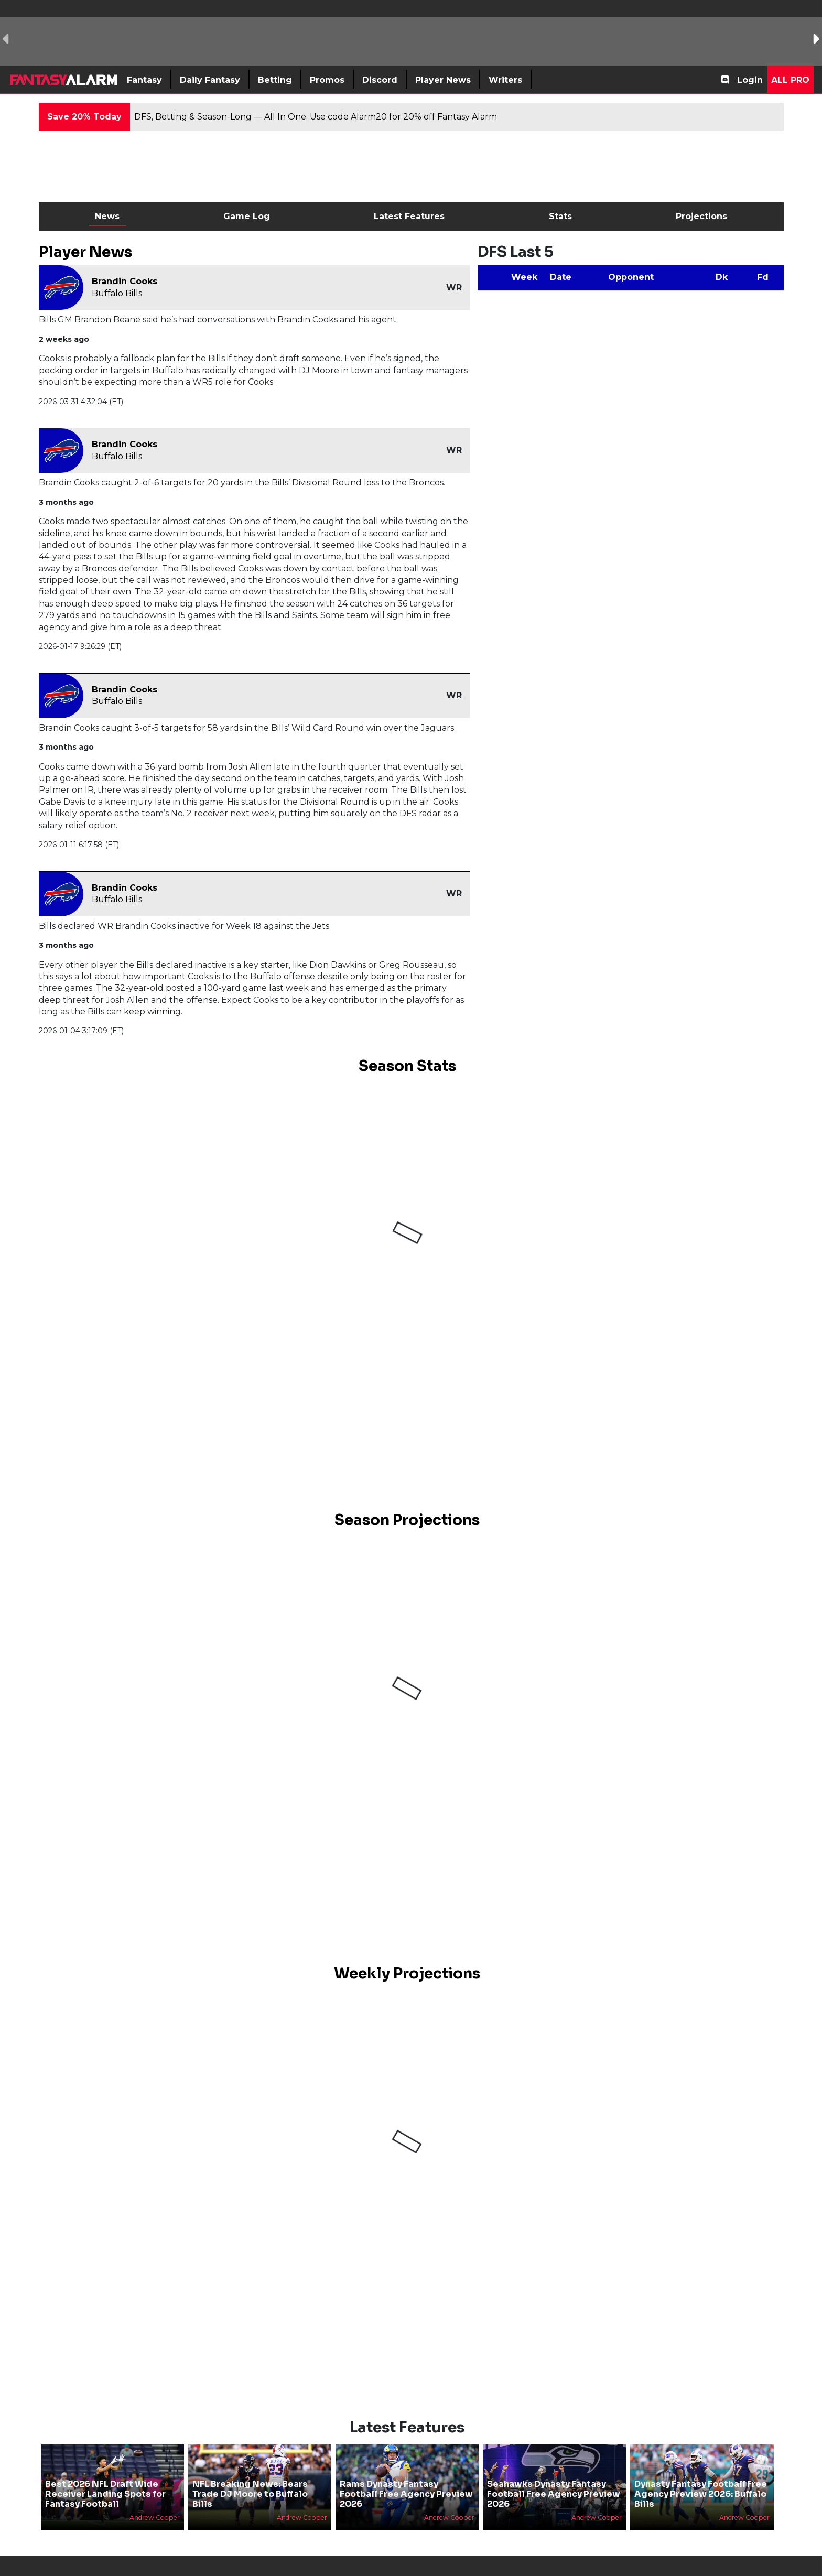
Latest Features (409, 216)
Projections (701, 216)
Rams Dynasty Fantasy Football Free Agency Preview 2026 (406, 2493)
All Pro (790, 80)
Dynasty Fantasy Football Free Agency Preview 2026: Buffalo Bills (700, 2493)
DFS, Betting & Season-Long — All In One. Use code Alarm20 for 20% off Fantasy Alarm (315, 117)
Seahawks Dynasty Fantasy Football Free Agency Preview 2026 (553, 2493)
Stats (560, 216)
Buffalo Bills (117, 293)
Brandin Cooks (124, 281)
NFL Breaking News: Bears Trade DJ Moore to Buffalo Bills (250, 2493)
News (107, 216)
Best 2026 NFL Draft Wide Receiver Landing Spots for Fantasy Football (105, 2493)
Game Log (246, 216)
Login (750, 80)
